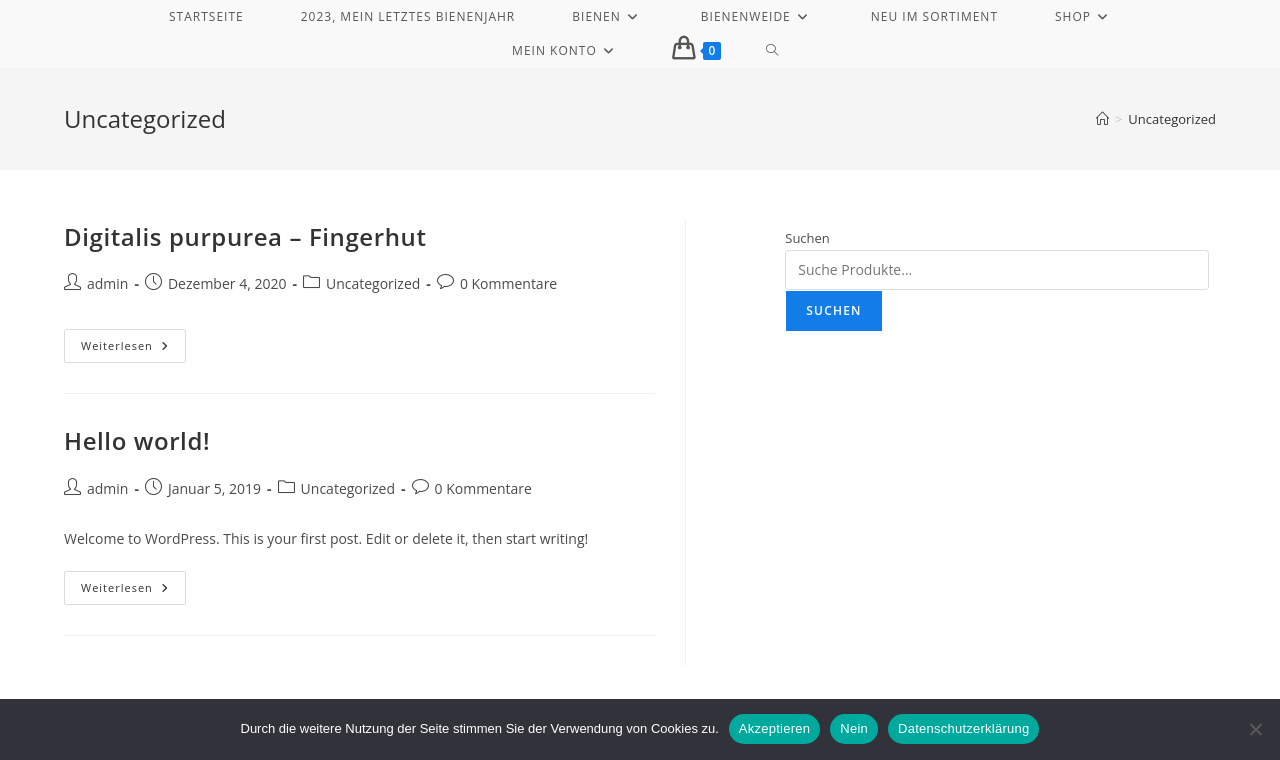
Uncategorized (1172, 119)
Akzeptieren (774, 728)
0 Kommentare (508, 283)
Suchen (807, 238)
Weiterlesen (133, 349)
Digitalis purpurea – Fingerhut (245, 236)
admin (107, 283)
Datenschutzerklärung (963, 728)
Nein (854, 728)
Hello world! (137, 440)
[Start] (1102, 119)
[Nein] (1255, 729)
